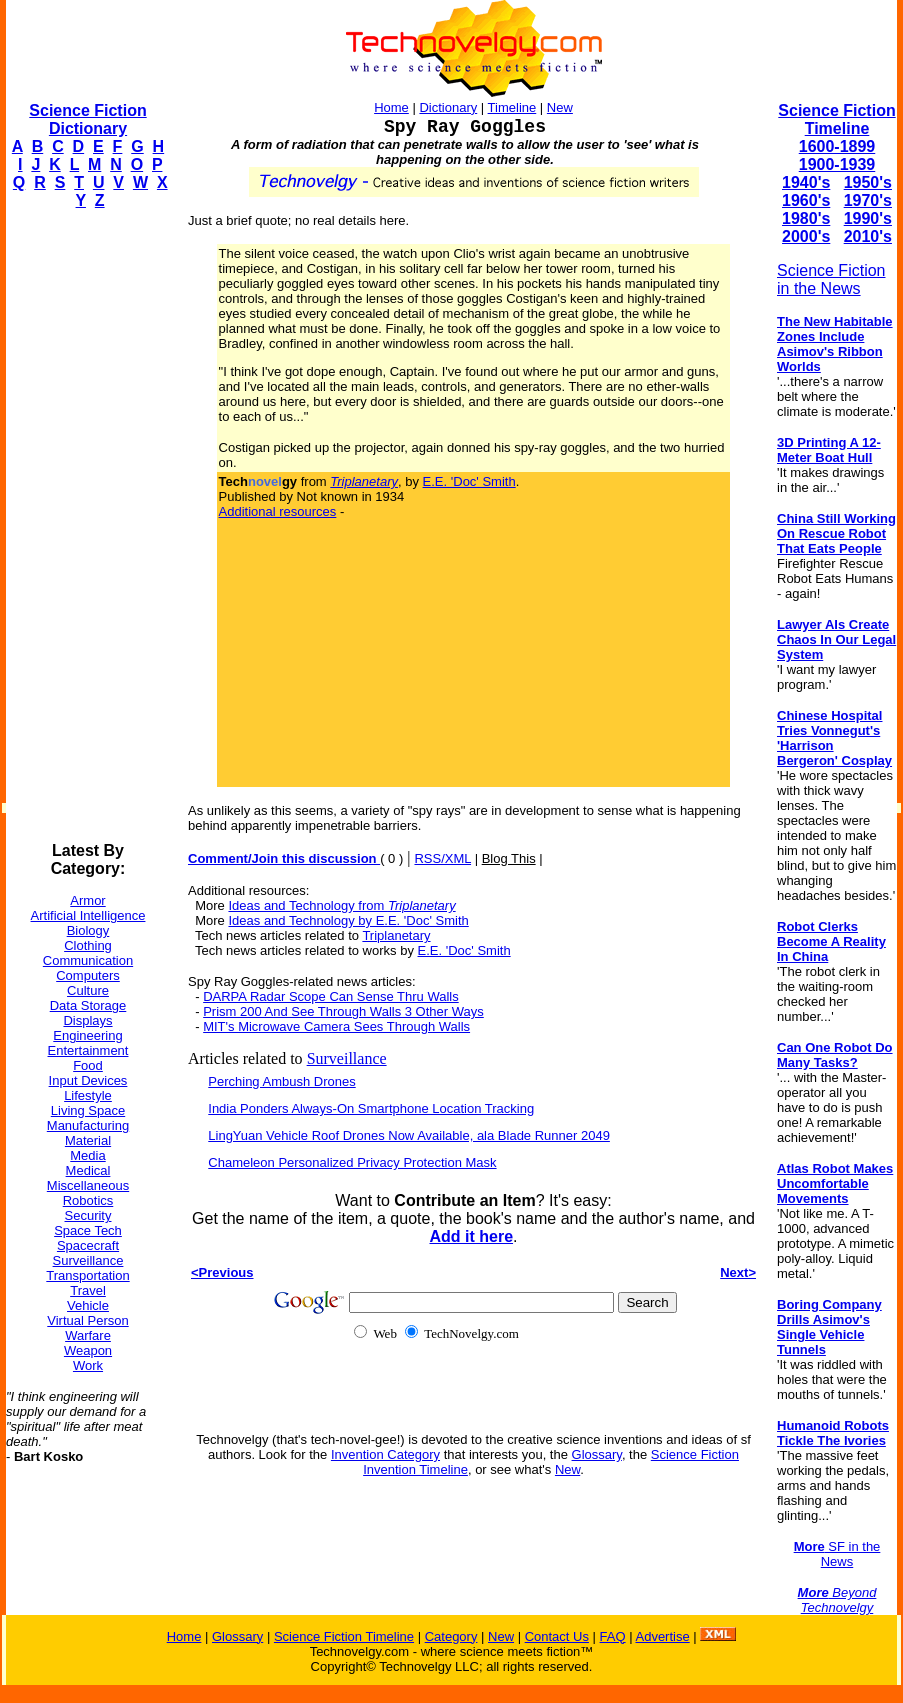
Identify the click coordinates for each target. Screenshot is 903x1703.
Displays (87, 1020)
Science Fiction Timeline (836, 119)
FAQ (613, 1636)
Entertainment (88, 1050)
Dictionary (448, 107)
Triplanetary (396, 935)
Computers (88, 975)
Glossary (597, 1454)
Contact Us (557, 1636)
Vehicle (88, 1305)
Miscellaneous (88, 1185)
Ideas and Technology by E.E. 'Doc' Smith (348, 920)
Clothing (88, 945)
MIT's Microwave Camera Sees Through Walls (336, 1026)
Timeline (512, 107)
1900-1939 (837, 164)
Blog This (509, 858)
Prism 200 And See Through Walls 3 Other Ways (343, 1011)
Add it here (471, 1236)
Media (87, 1155)
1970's (868, 200)
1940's (806, 182)
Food (88, 1065)
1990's (868, 218)
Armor (87, 900)
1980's (806, 218)
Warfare (88, 1335)
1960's (806, 200)
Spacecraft (88, 1245)
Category (451, 1636)
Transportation (87, 1275)
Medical (88, 1170)
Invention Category (385, 1454)
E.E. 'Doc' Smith (469, 481)
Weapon (88, 1350)
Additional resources (278, 511)
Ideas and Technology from (341, 905)
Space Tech (88, 1230)
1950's (868, 182)
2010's (868, 236)
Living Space (88, 1110)
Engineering (87, 1035)
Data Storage (88, 1005)
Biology (88, 930)
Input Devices (88, 1080)
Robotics (88, 1200)
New (560, 107)
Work (88, 1365)
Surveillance (88, 1260)
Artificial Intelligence (88, 915)
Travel (88, 1290)
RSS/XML (442, 858)
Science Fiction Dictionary (87, 119)
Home (391, 107)
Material (88, 1140)
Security (88, 1215)
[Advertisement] (86, 526)
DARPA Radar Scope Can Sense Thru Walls (331, 996)
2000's (806, 236)
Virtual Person (87, 1320)
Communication (88, 960)
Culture (88, 990)
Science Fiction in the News (831, 279)
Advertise (662, 1636)
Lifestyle (88, 1095)
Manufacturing (88, 1125)
